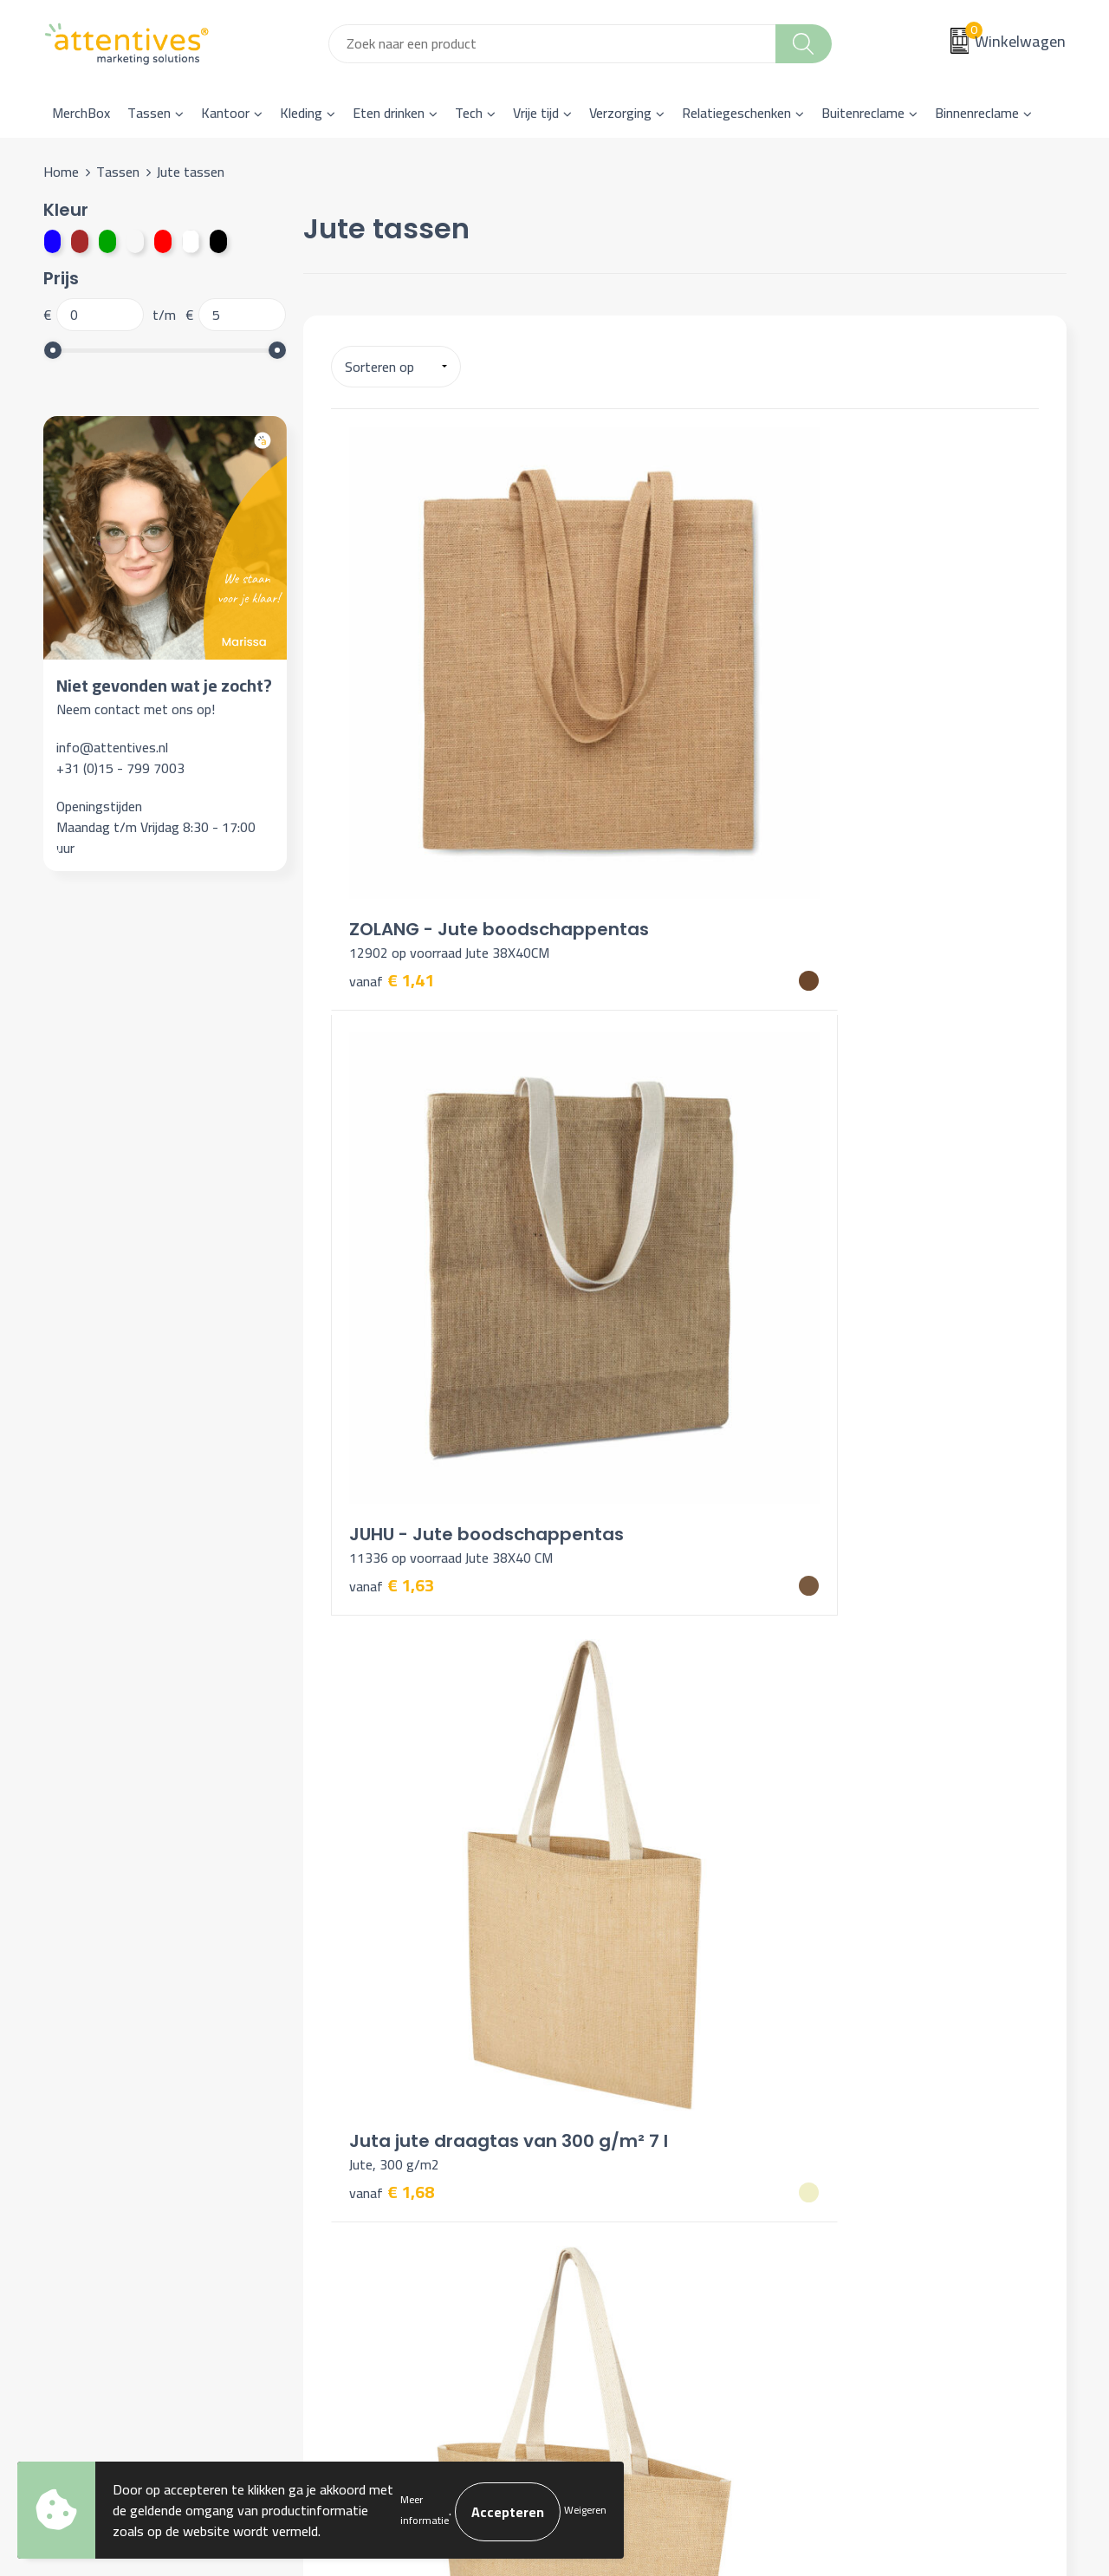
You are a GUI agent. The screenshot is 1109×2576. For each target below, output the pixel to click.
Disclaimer (859, 2202)
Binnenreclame (977, 113)
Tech (469, 113)
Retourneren (612, 2202)
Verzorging (620, 113)
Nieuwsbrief (357, 2150)
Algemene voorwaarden (898, 2123)
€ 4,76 (391, 1914)
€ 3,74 (627, 1134)
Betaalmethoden (625, 2176)
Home (61, 172)
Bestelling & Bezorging (643, 2150)
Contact (599, 2123)
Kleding (301, 113)
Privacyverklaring (878, 2176)
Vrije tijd (536, 113)
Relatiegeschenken (736, 113)
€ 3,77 (862, 1109)
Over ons (348, 2123)
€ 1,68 (862, 732)
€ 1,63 (627, 752)
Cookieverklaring (876, 2150)
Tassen (149, 113)
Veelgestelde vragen (381, 2176)
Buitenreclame (863, 113)
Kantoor (225, 113)
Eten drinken (389, 113)
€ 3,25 (391, 1109)
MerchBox (81, 113)
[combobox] (552, 43)
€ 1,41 (391, 752)
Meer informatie (424, 2509)
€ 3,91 (627, 1509)
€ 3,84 (391, 1536)
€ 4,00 (844, 1527)
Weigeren (585, 2510)
